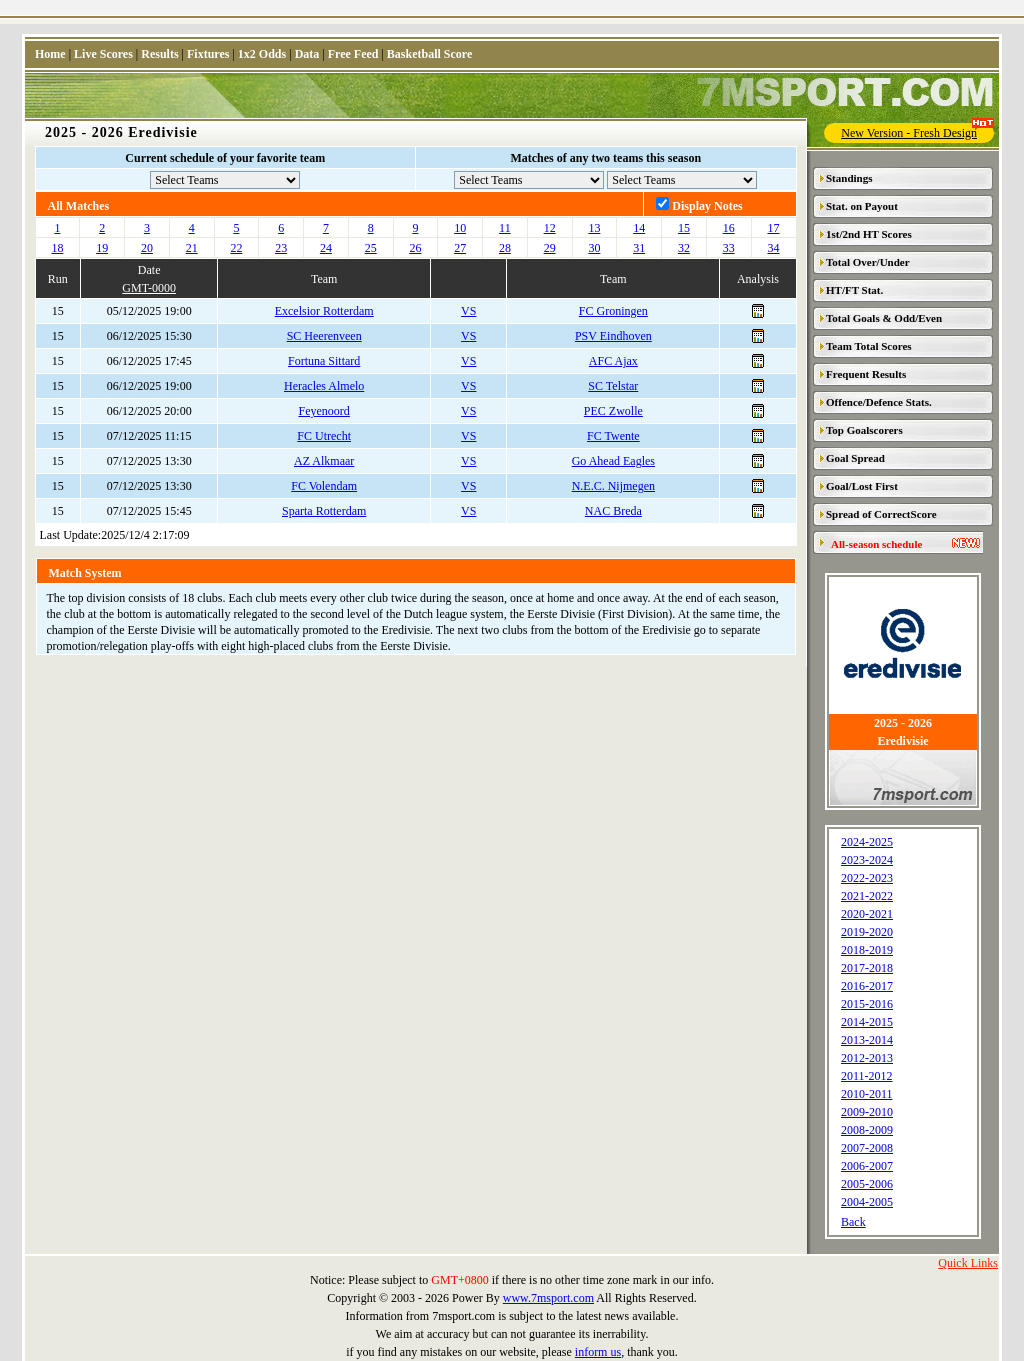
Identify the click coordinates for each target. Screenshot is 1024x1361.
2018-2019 (867, 950)
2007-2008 (867, 1148)
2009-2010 (867, 1112)
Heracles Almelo (324, 386)
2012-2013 (867, 1058)
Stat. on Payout (862, 206)
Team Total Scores (869, 346)
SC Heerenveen (324, 336)
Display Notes (707, 206)
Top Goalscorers (864, 430)
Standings (849, 178)
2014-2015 (867, 1022)
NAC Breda (613, 511)
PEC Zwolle (613, 411)
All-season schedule (876, 544)
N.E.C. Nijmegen (613, 486)
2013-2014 (867, 1040)
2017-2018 (867, 968)
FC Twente (613, 436)
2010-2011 (867, 1094)
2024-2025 (867, 842)
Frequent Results (866, 374)
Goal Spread (855, 458)
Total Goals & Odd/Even (884, 318)
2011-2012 (867, 1076)
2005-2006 (867, 1184)
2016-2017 (867, 986)
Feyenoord (324, 411)
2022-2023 (867, 878)
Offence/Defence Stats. (879, 402)
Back (853, 1222)
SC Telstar (613, 386)
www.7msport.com (548, 1298)
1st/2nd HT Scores (869, 234)
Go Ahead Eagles (613, 461)
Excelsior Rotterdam (324, 311)
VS (468, 311)
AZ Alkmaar (324, 461)
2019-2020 (867, 932)
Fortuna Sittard (324, 361)
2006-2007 (867, 1166)
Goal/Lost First (862, 486)
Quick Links (968, 1263)
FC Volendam (324, 486)
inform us (598, 1352)
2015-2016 (867, 1004)
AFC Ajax (613, 361)
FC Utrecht (324, 436)
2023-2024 (867, 860)
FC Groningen (613, 311)
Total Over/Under (868, 262)
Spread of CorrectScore (881, 514)
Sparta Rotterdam (324, 511)
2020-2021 (867, 914)
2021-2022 (867, 896)
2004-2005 (867, 1202)
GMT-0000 (149, 288)
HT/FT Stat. (854, 290)
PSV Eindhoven (613, 336)
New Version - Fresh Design (917, 131)
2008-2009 (867, 1130)
